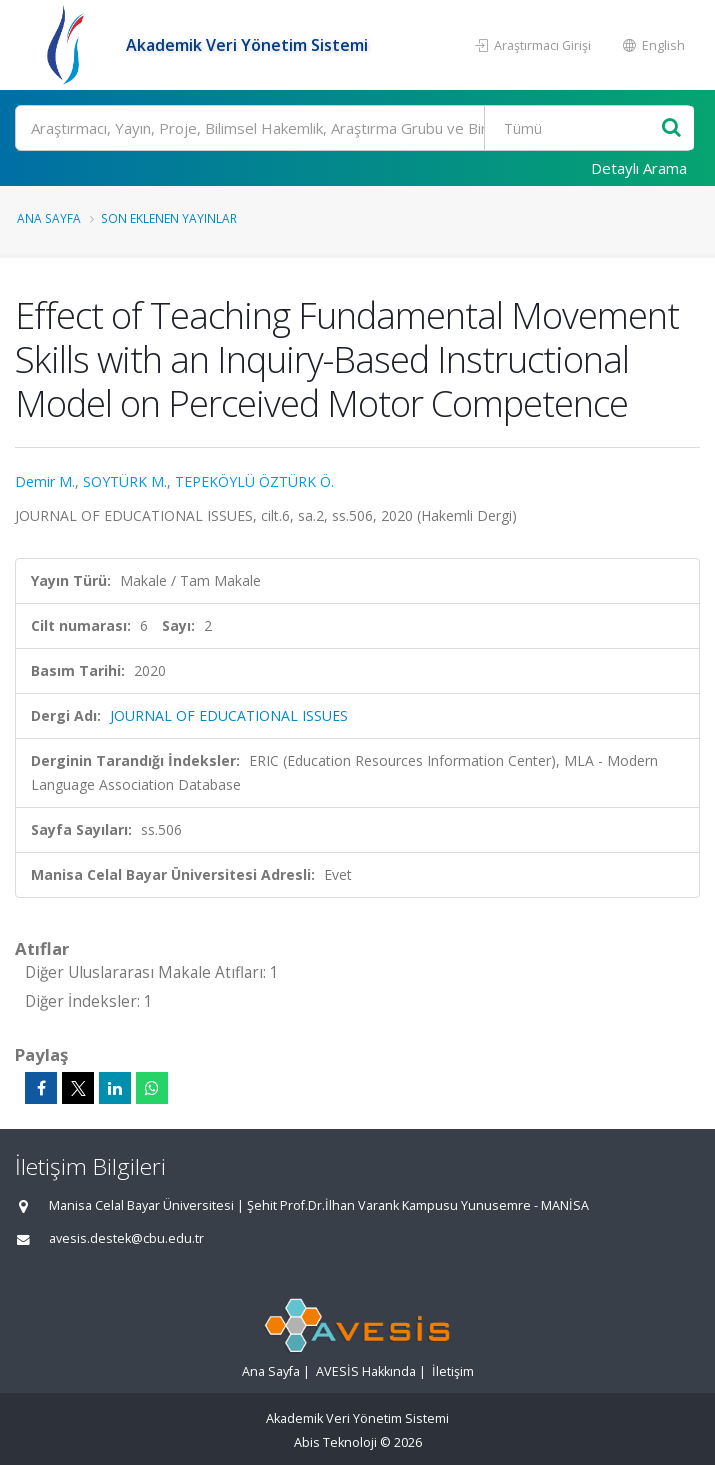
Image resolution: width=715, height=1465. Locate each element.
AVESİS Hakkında (366, 1371)
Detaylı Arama (639, 168)
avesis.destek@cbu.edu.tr (126, 1238)
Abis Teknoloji (335, 1442)
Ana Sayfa (49, 218)
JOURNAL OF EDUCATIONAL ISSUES (229, 715)
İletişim (453, 1371)
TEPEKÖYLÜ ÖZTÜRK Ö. (254, 481)
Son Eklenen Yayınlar (169, 218)
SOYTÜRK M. (125, 481)
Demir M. (45, 481)
